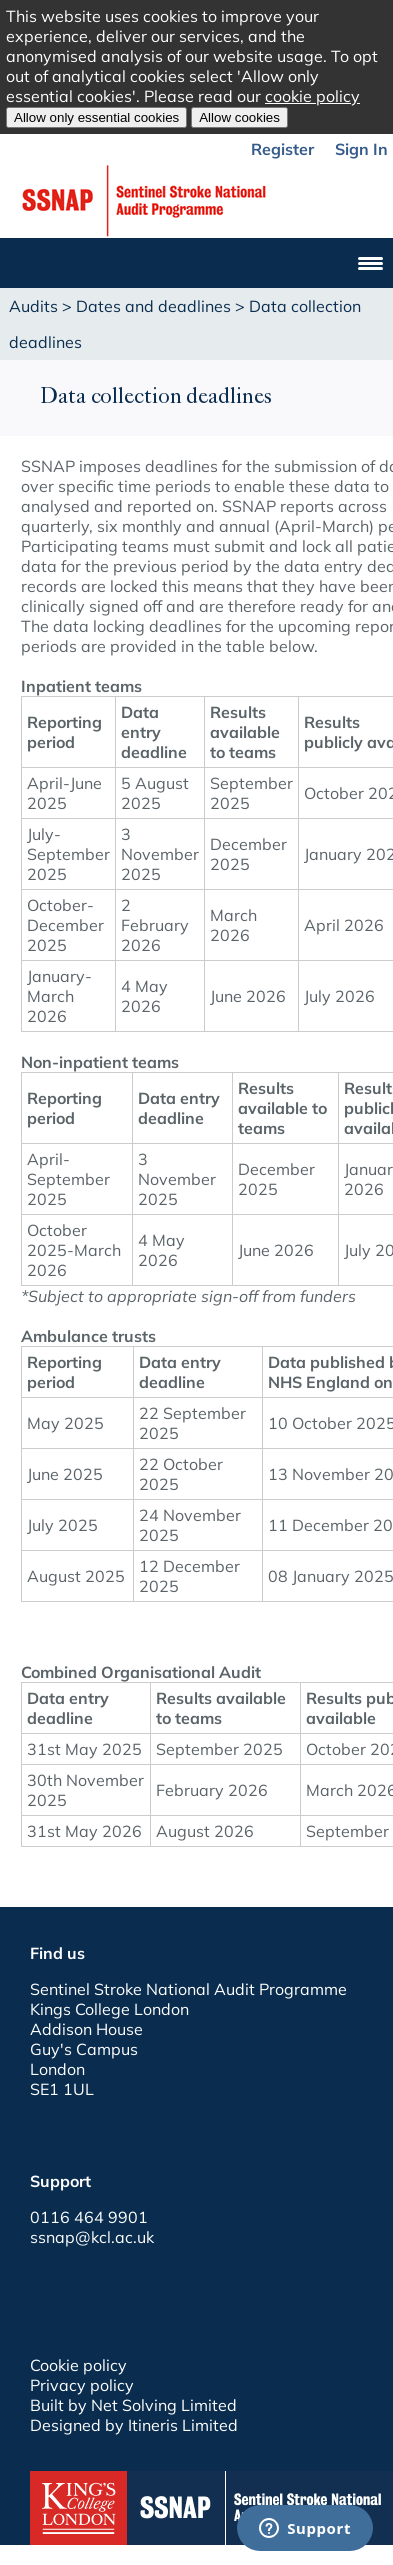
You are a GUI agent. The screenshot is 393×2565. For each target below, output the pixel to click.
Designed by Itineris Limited (134, 2425)
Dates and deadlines (153, 306)
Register (282, 149)
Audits (33, 306)
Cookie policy (78, 2365)
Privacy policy (82, 2385)
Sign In (361, 149)
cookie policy (312, 96)
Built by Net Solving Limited (133, 2405)
